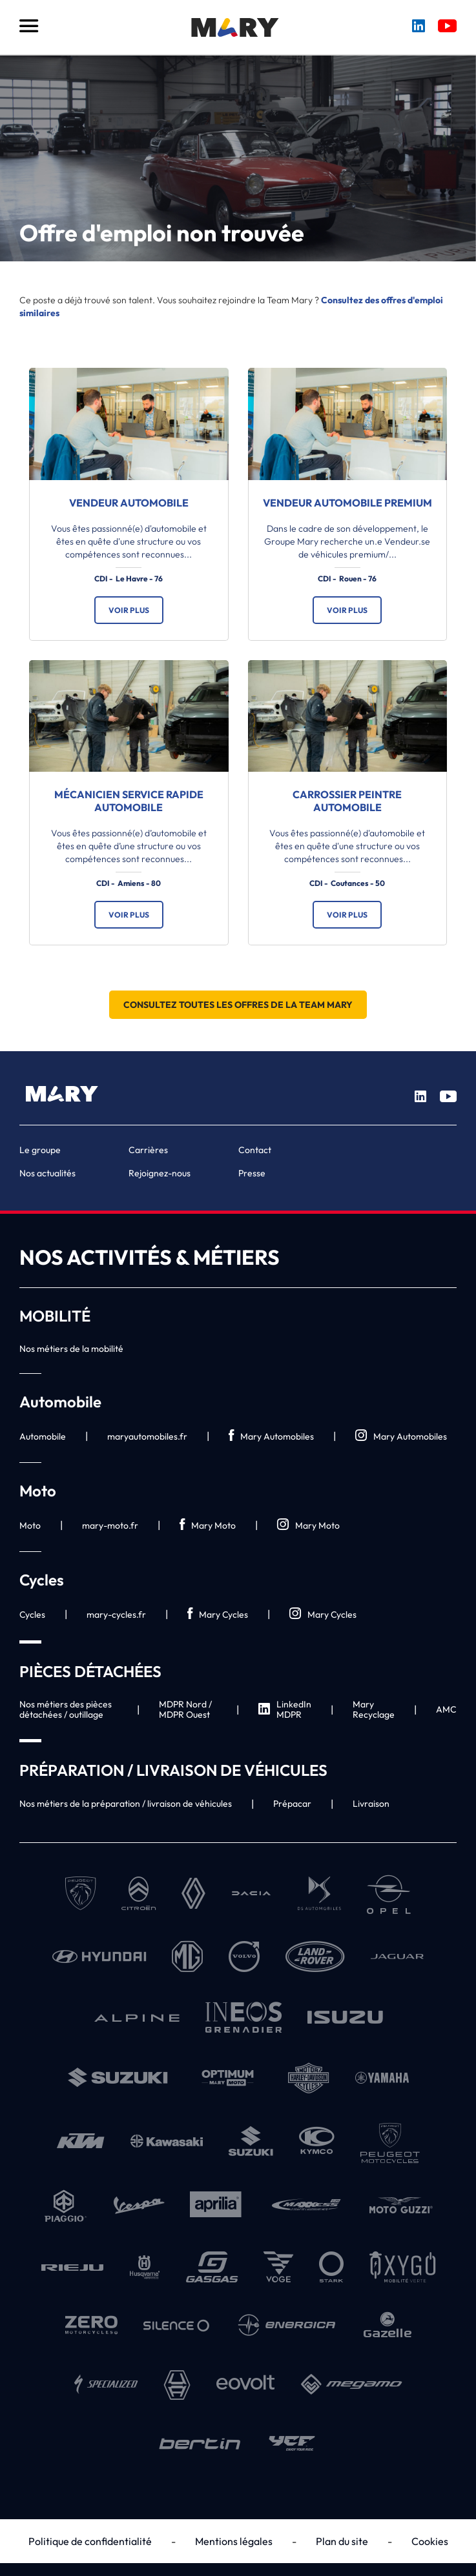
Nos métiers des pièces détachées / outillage (65, 1709)
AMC (446, 1709)
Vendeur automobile (129, 502)
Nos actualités (47, 1173)
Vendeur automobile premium (347, 502)
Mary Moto (208, 1525)
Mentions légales (234, 2541)
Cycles (32, 1614)
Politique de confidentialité (90, 2541)
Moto (30, 1525)
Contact (254, 1150)
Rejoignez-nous (160, 1173)
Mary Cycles (217, 1614)
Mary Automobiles (271, 1436)
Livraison (371, 1803)
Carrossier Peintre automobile (347, 801)
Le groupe (40, 1150)
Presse (251, 1173)
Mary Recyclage (374, 1709)
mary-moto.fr (110, 1525)
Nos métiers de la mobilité (71, 1348)
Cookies (429, 2541)
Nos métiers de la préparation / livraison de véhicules (125, 1803)
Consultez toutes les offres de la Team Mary (238, 1005)
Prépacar (292, 1803)
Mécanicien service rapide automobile (128, 801)
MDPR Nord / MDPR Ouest (185, 1709)
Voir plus (129, 610)
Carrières (148, 1150)
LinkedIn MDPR (284, 1709)
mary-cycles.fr (116, 1614)
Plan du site (342, 2541)
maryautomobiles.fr (147, 1436)
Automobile (42, 1436)
